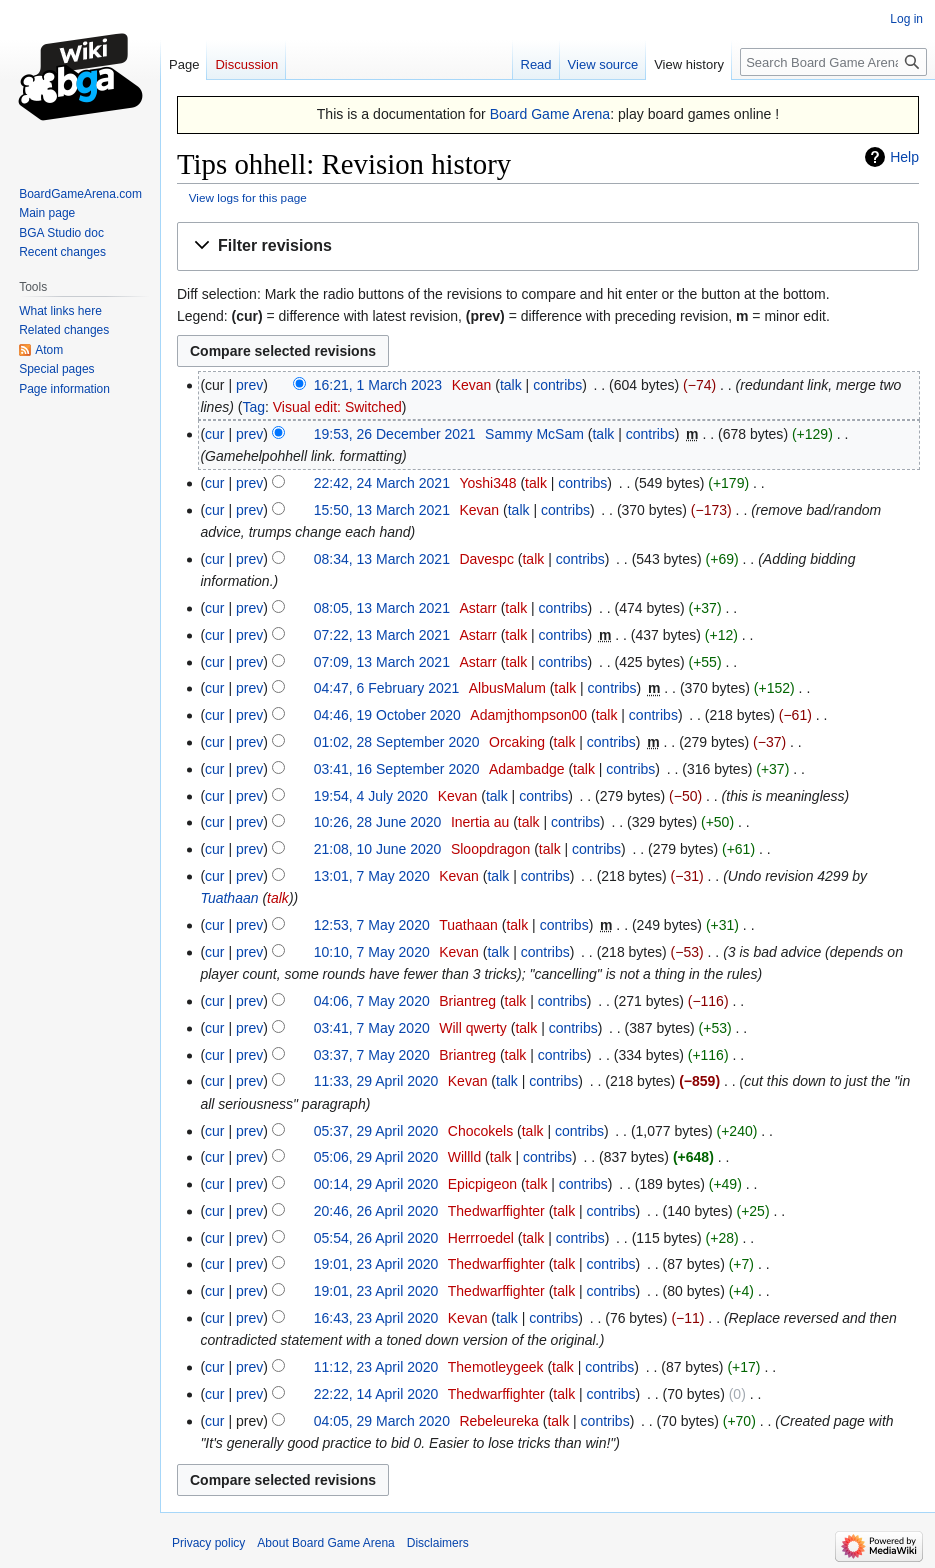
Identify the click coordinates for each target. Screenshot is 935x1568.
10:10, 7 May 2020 (372, 952)
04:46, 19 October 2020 (387, 715)
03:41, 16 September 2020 (397, 769)
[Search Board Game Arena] (833, 62)
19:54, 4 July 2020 (371, 796)
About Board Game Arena (325, 1543)
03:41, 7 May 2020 (372, 1028)
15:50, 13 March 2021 (382, 510)
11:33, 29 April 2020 (376, 1081)
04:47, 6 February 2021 (387, 688)
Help (904, 157)
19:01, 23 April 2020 (376, 1264)
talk (511, 385)
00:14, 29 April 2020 (376, 1184)
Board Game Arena (550, 114)
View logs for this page (248, 197)
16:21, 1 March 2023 (378, 385)
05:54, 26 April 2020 (376, 1238)
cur (214, 434)
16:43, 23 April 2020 (376, 1318)
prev (249, 385)
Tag (253, 407)
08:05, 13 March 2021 (382, 608)
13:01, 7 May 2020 (372, 876)
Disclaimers (438, 1543)
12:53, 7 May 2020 (372, 925)
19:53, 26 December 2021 (395, 434)
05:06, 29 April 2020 (376, 1157)
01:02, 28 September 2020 (397, 742)
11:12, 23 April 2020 (376, 1367)
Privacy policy (208, 1543)
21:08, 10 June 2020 (378, 849)
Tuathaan (229, 898)
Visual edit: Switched (337, 407)
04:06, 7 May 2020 (372, 1001)
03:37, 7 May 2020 (372, 1055)
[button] (548, 246)
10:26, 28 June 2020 (378, 822)
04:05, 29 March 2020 (382, 1421)
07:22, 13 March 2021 (382, 635)
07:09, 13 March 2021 (382, 662)
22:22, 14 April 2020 (376, 1394)
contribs (557, 385)
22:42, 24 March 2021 (382, 483)
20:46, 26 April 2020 (376, 1211)
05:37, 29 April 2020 (376, 1131)
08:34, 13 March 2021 (382, 559)
